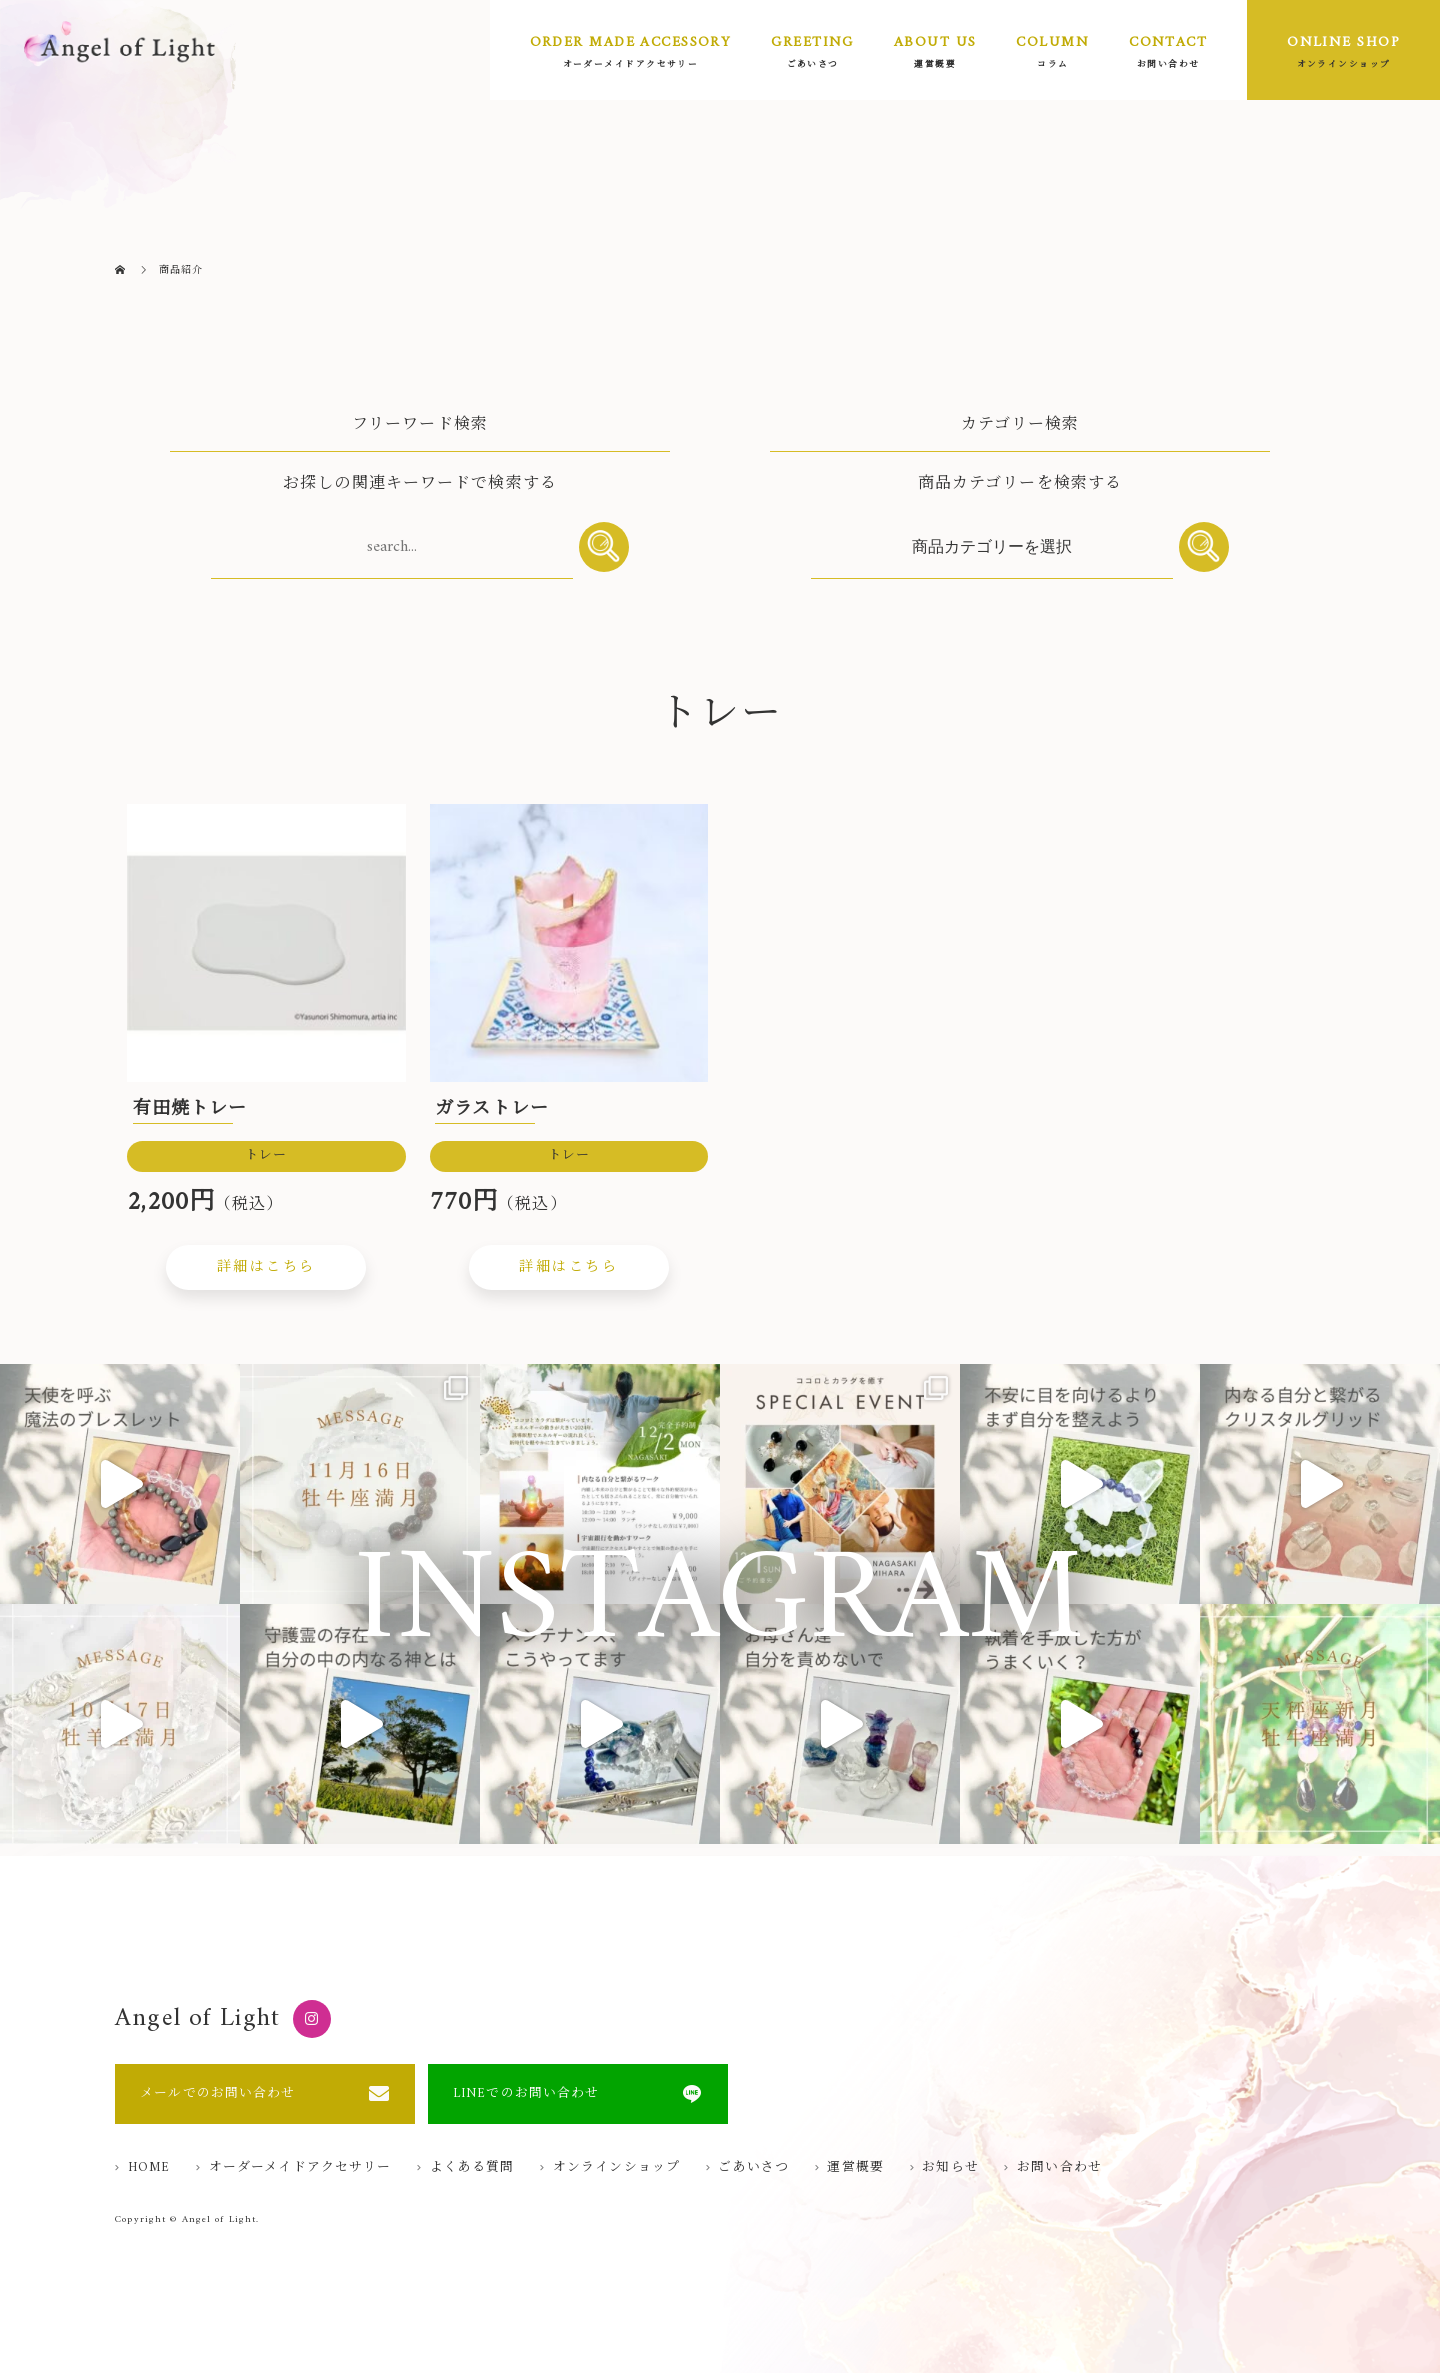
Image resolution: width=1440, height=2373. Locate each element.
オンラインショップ (616, 2168)
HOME (149, 2168)
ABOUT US (935, 42)
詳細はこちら (266, 1267)
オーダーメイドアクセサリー (300, 2168)
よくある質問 (472, 2168)
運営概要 (855, 2168)
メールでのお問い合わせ (217, 2094)
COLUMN (1052, 42)
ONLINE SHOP (1343, 42)
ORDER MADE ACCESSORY (631, 42)
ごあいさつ (753, 2168)
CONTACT (1168, 42)
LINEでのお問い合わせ (526, 2094)
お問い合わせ (1059, 2168)
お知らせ (950, 2168)
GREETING (812, 42)
